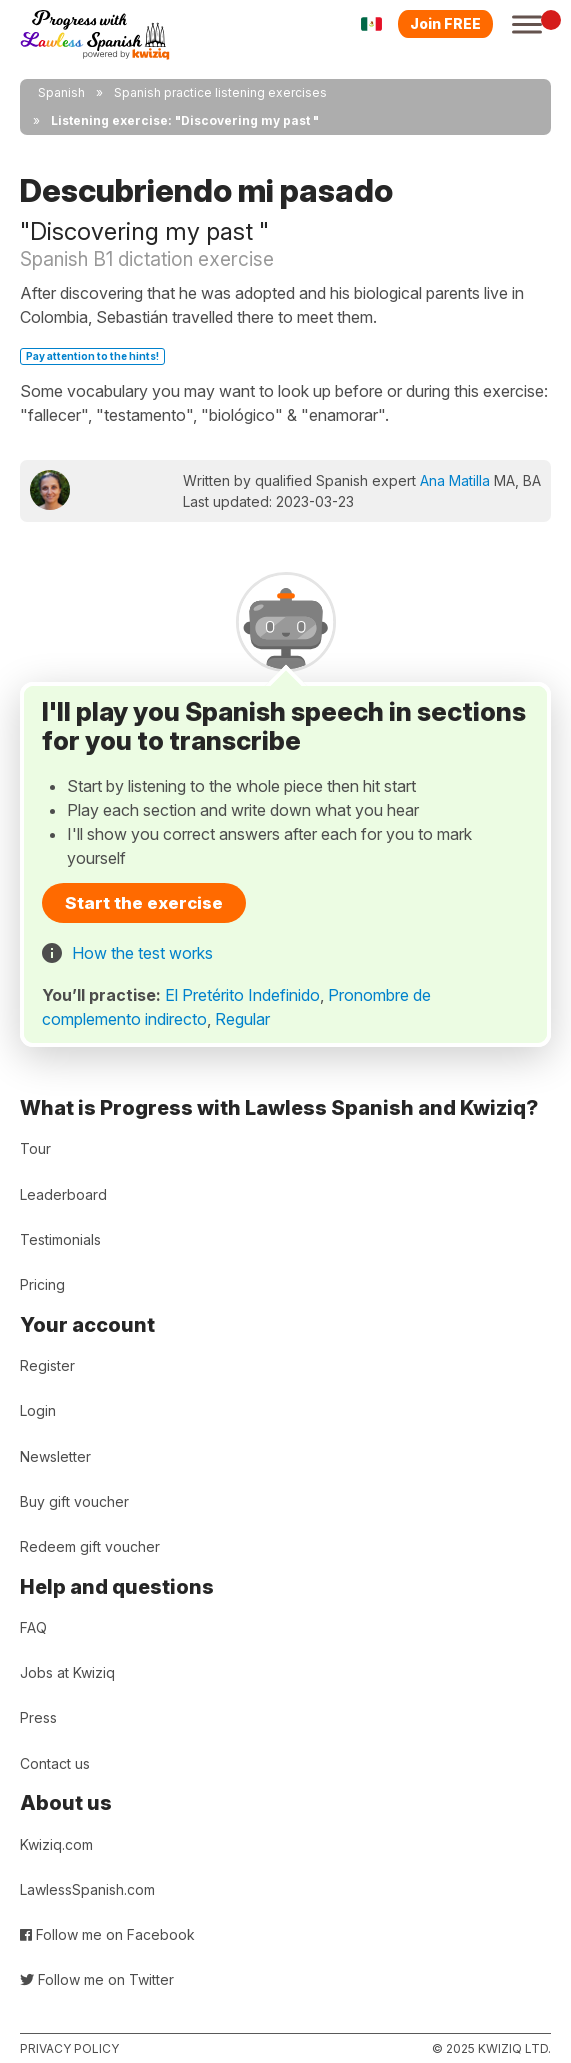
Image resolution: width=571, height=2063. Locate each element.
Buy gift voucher (74, 1501)
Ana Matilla (455, 480)
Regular (242, 1019)
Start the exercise (144, 903)
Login (38, 1410)
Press (38, 1717)
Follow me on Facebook (107, 1934)
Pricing (42, 1284)
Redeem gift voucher (90, 1546)
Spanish (61, 92)
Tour (35, 1148)
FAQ (33, 1627)
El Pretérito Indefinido (242, 995)
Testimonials (60, 1239)
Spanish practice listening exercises (220, 92)
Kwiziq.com (56, 1844)
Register (47, 1365)
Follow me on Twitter (97, 1979)
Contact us (55, 1763)
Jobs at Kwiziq (67, 1672)
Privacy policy (69, 2048)
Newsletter (55, 1456)
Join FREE (445, 23)
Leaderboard (63, 1194)
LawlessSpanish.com (87, 1889)
